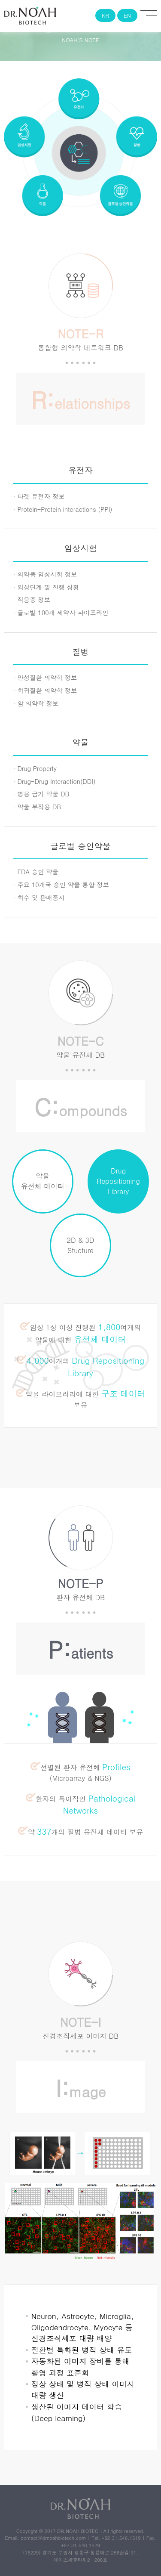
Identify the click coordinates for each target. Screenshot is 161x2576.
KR (108, 15)
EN (127, 15)
